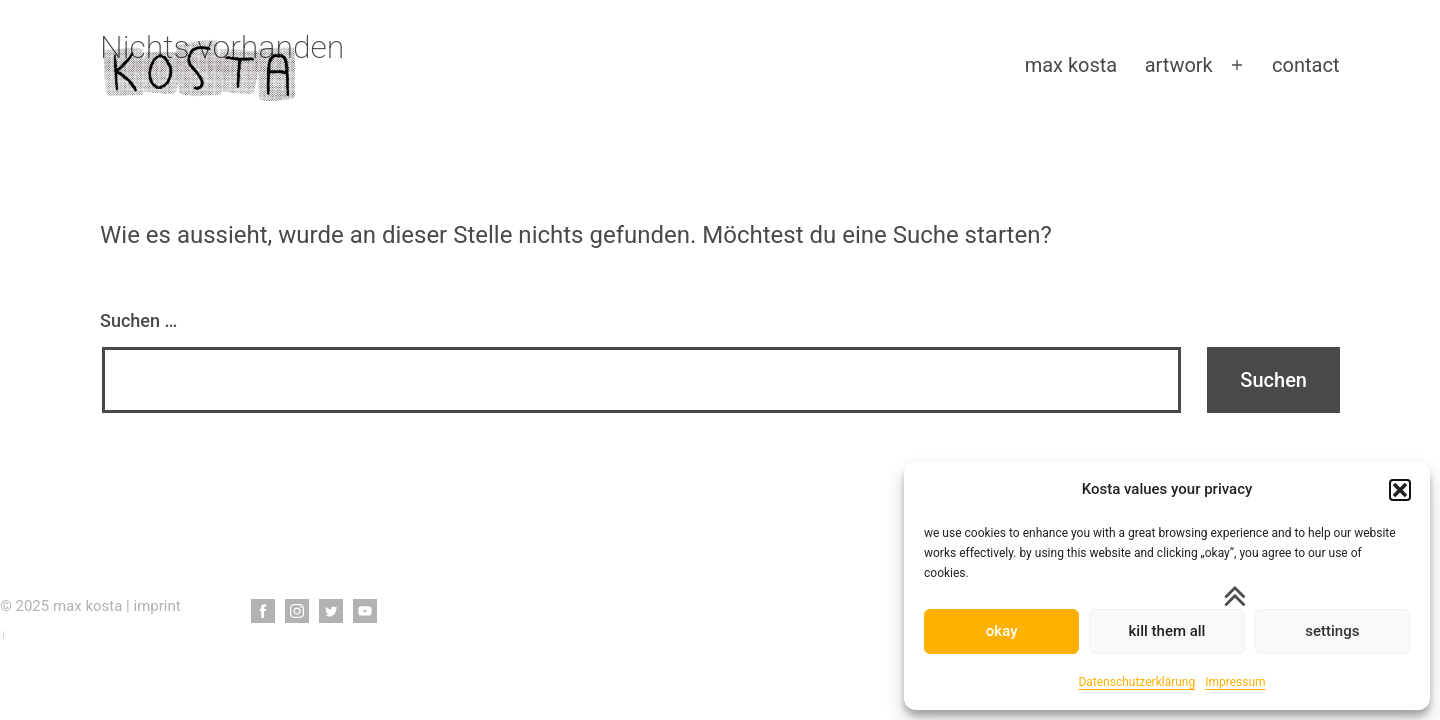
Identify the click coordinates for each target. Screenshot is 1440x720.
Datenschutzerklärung (1136, 682)
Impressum (1235, 682)
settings (1332, 631)
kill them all (1167, 631)
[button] (1400, 490)
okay (1002, 631)
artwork (1179, 65)
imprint (157, 606)
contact (1305, 65)
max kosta (1071, 65)
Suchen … (138, 320)
